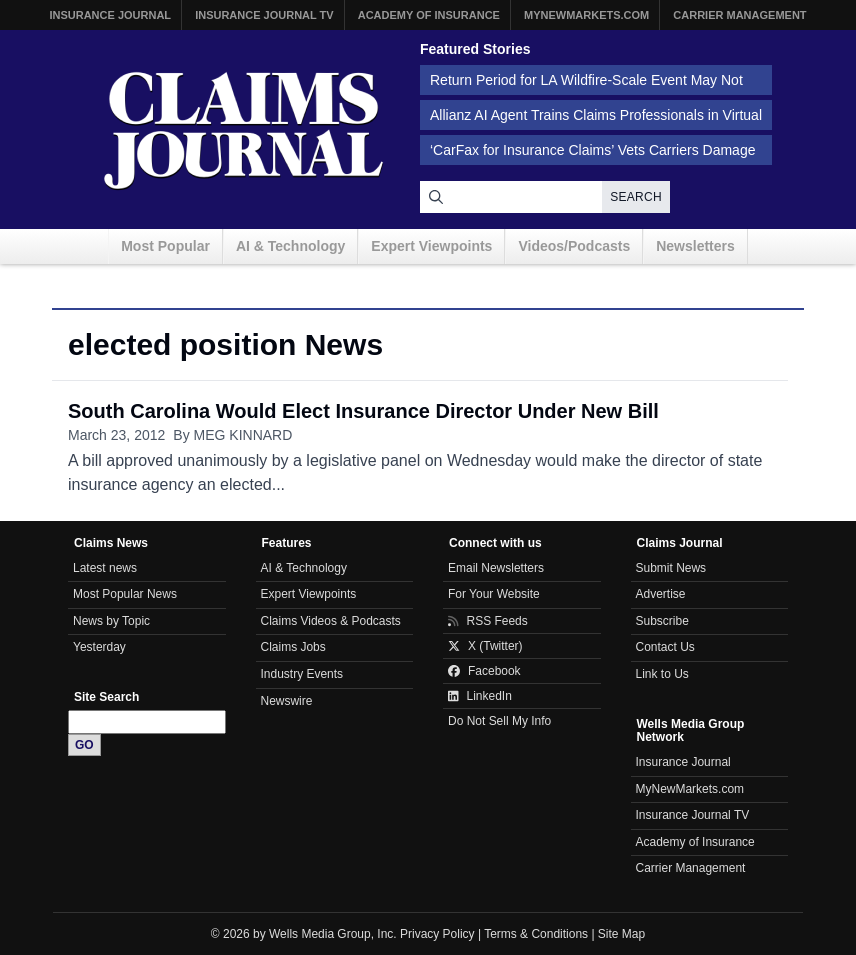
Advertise (661, 594)
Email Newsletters (496, 568)
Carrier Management (739, 15)
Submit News (671, 568)
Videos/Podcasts (574, 246)
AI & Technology (290, 246)
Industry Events (302, 674)
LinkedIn (480, 696)
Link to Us (662, 674)
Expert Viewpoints (431, 246)
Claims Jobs (293, 647)
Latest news (105, 568)
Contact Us (665, 647)
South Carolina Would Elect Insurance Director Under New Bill (363, 411)
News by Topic (111, 621)
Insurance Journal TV (264, 15)
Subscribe (662, 621)
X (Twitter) (485, 646)
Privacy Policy (437, 934)
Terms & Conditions (536, 934)
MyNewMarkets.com (586, 15)
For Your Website (494, 594)
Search (636, 197)
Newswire (287, 701)
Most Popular (165, 246)
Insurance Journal (110, 15)
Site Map (621, 934)
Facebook (484, 671)
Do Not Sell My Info (499, 721)
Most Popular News (125, 594)
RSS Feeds (488, 621)
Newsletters (695, 246)
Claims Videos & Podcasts (331, 621)
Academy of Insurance (429, 15)
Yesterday (99, 647)
